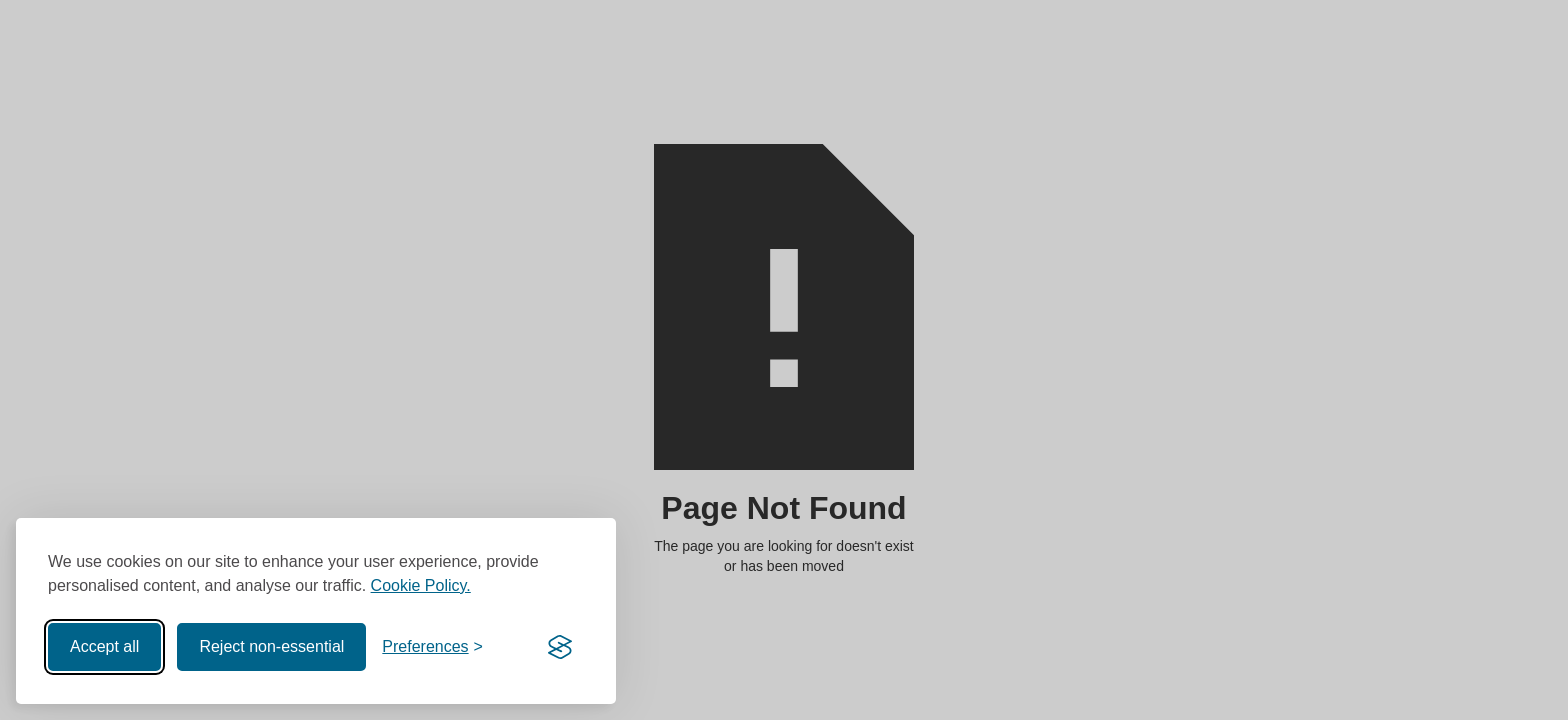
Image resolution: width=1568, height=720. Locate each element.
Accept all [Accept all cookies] (104, 646)
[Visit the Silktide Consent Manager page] (560, 647)
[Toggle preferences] (432, 647)
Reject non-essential (271, 646)
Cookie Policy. (421, 585)
